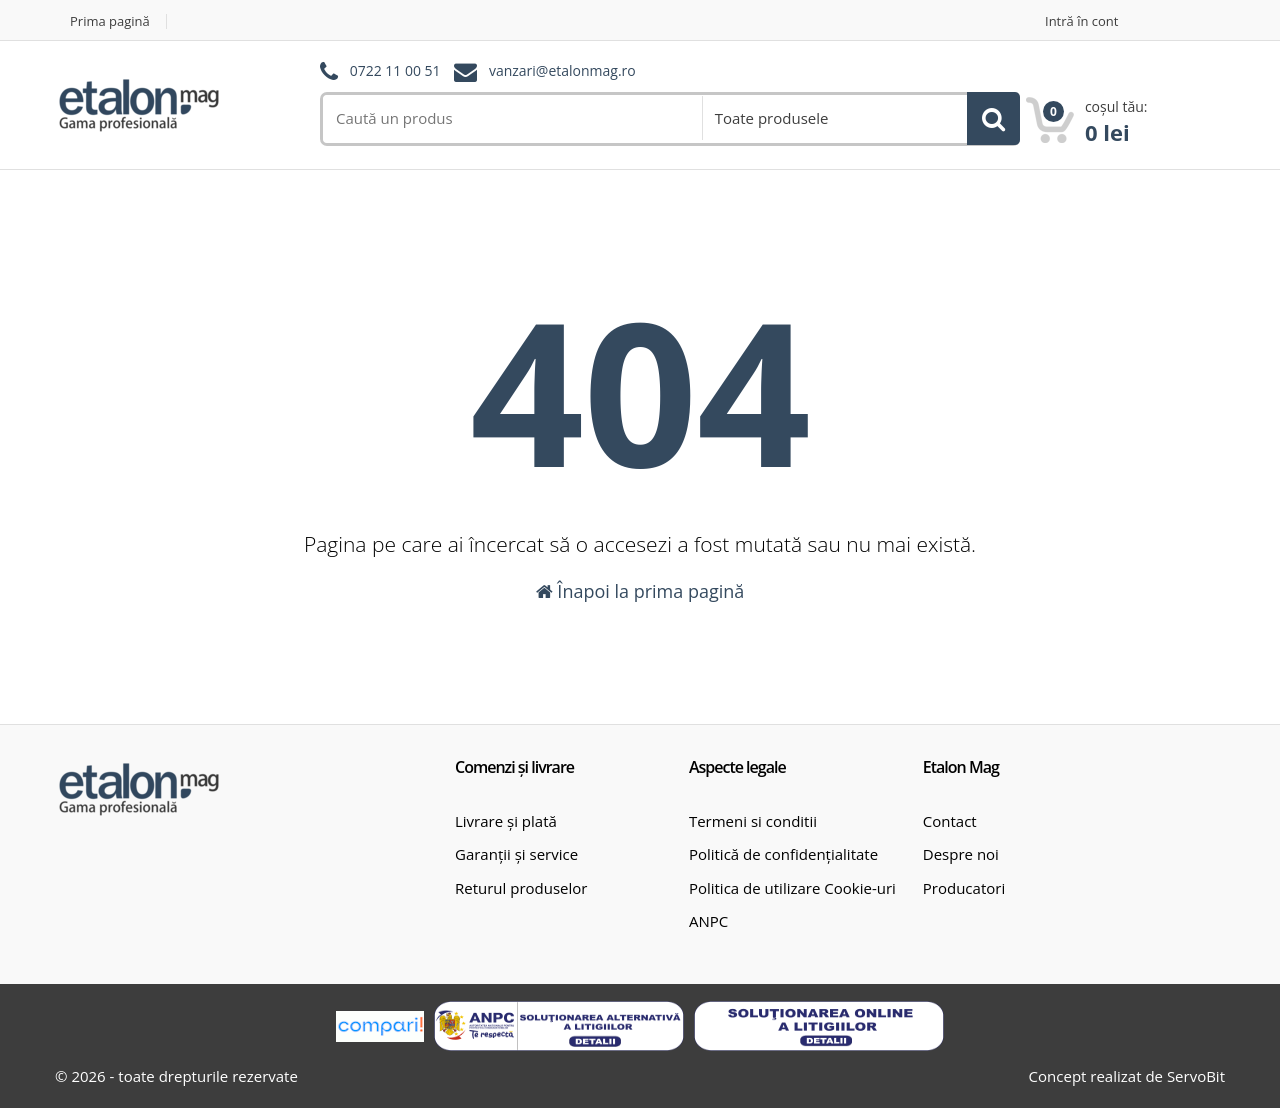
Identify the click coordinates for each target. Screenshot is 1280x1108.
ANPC (708, 921)
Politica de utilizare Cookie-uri (792, 888)
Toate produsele (772, 118)
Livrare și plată (506, 821)
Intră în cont (1081, 21)
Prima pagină (110, 21)
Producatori (964, 888)
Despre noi (961, 854)
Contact (950, 821)
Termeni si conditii (753, 821)
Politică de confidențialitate (783, 854)
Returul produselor (521, 888)
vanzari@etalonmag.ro (562, 71)
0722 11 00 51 (395, 71)
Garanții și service (516, 854)
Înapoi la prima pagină (640, 591)
